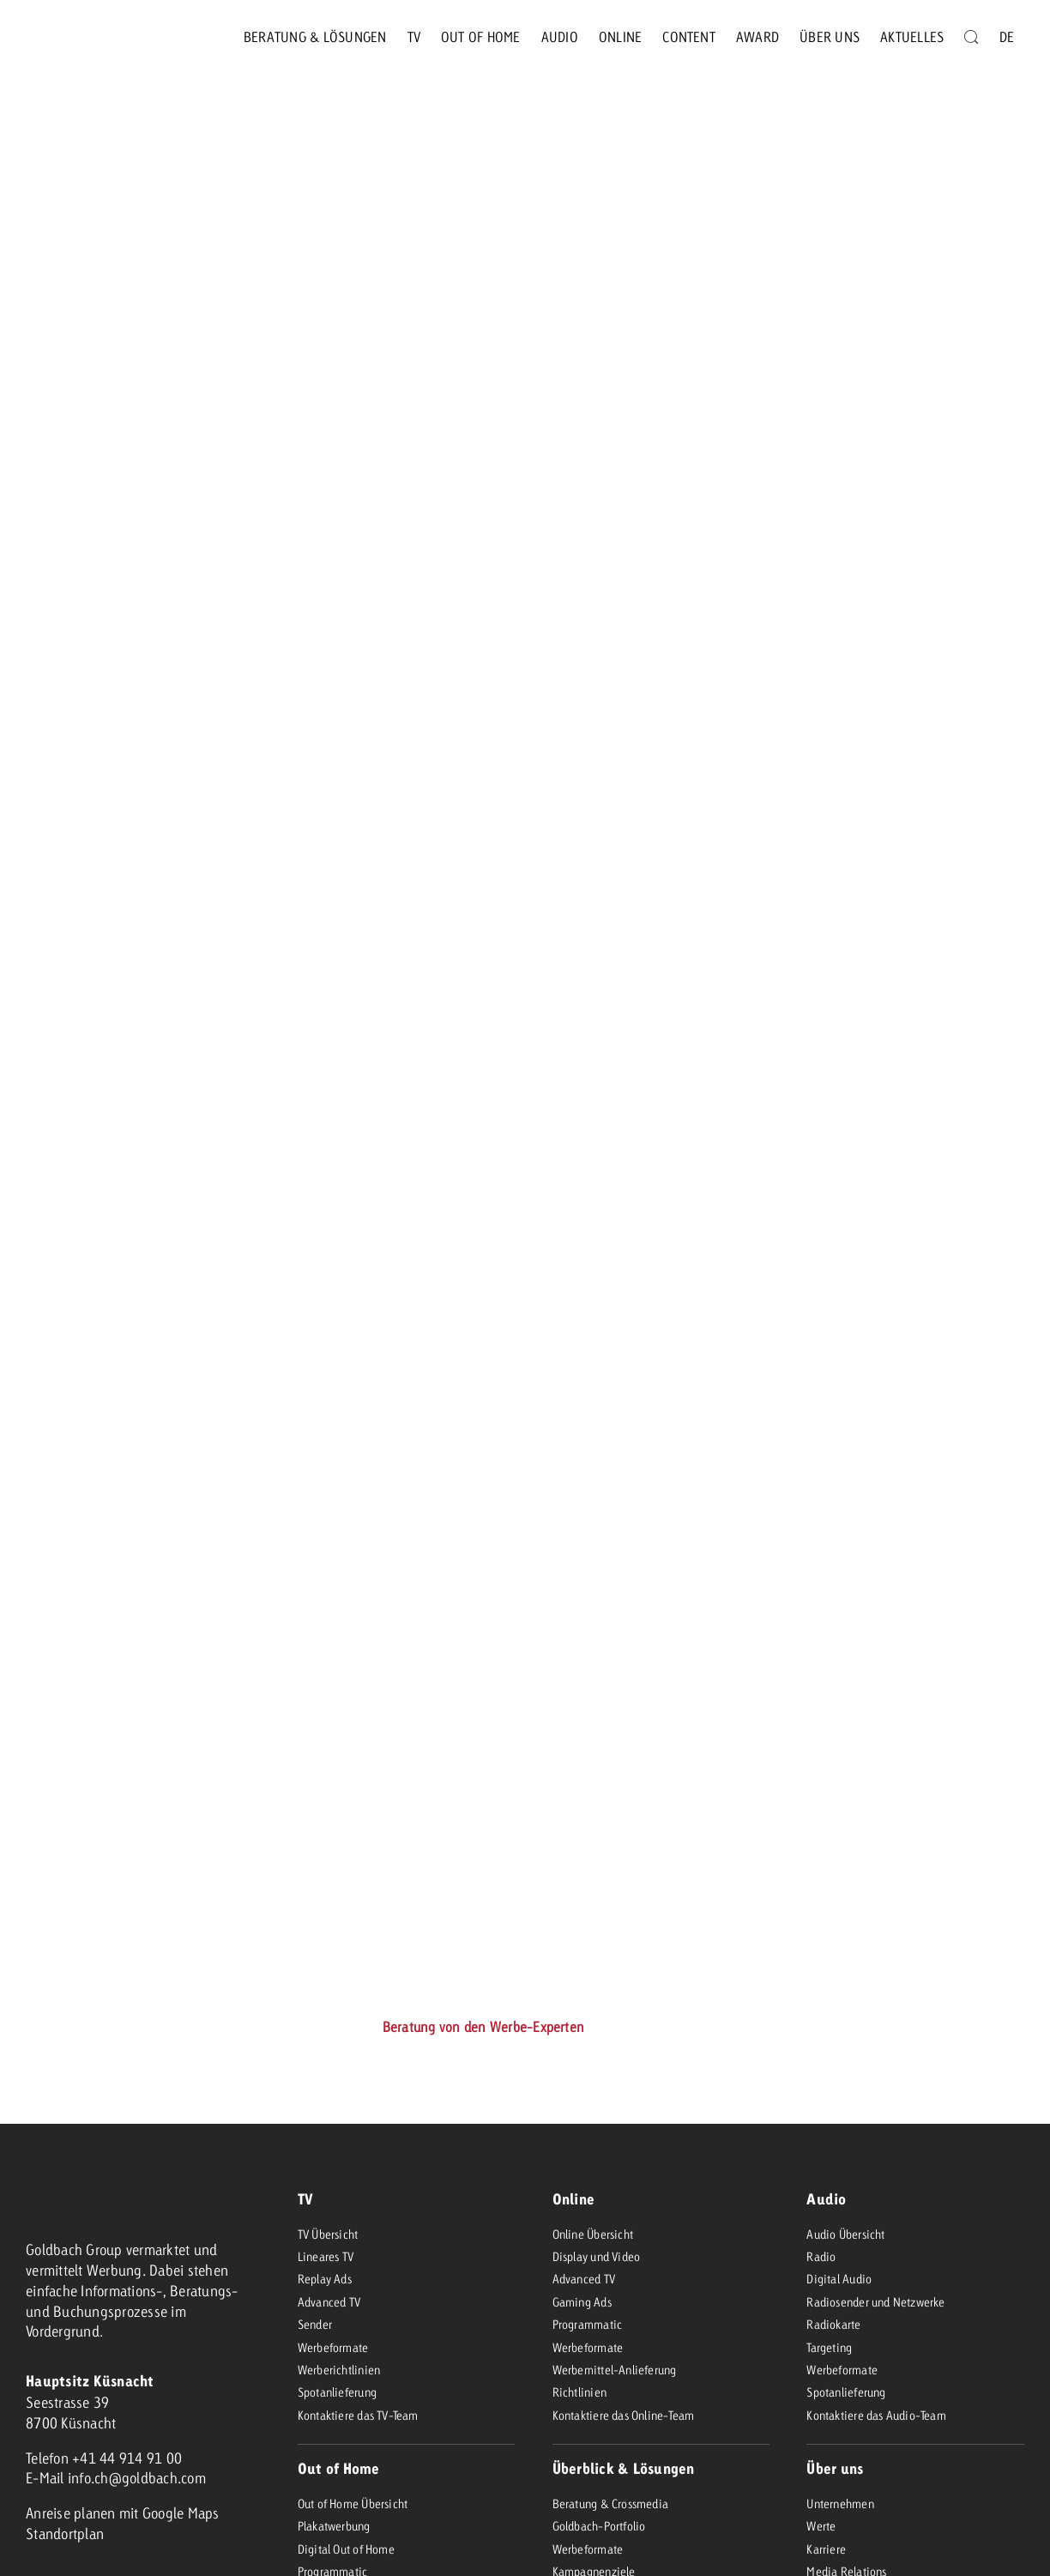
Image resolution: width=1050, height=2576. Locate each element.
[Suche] (971, 37)
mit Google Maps (169, 2513)
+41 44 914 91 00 (127, 2458)
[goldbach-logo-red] (69, 37)
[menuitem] (1006, 37)
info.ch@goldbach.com (137, 2478)
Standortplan (65, 2534)
